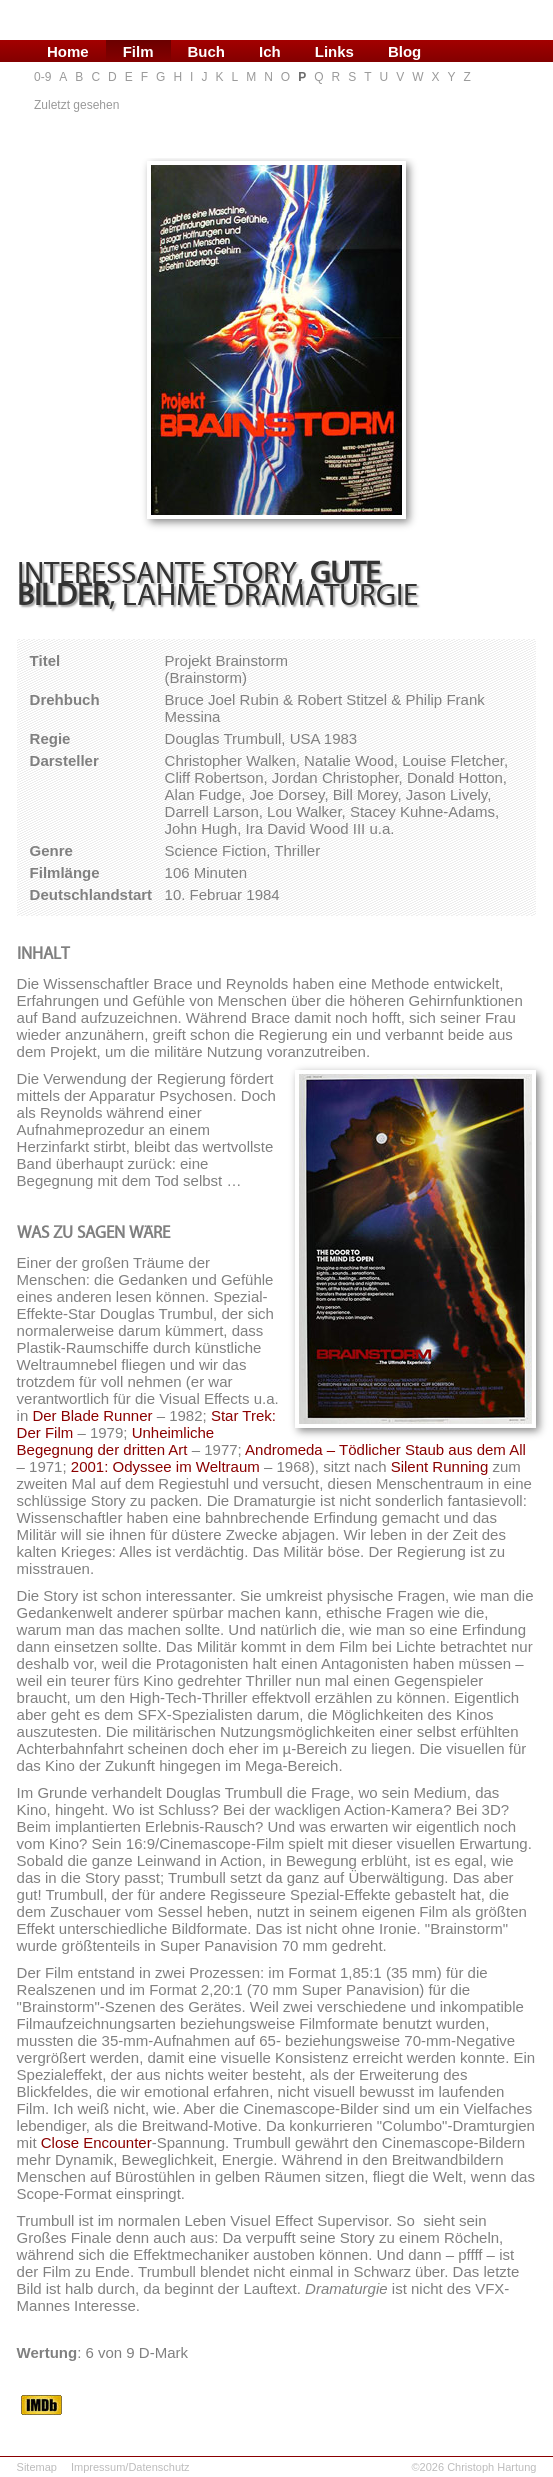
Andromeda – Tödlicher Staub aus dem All (385, 1449)
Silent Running (440, 1466)
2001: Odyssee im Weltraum (165, 1466)
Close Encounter (96, 2142)
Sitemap (37, 2467)
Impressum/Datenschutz (130, 2467)
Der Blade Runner (92, 1415)
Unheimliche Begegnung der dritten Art (116, 1441)
